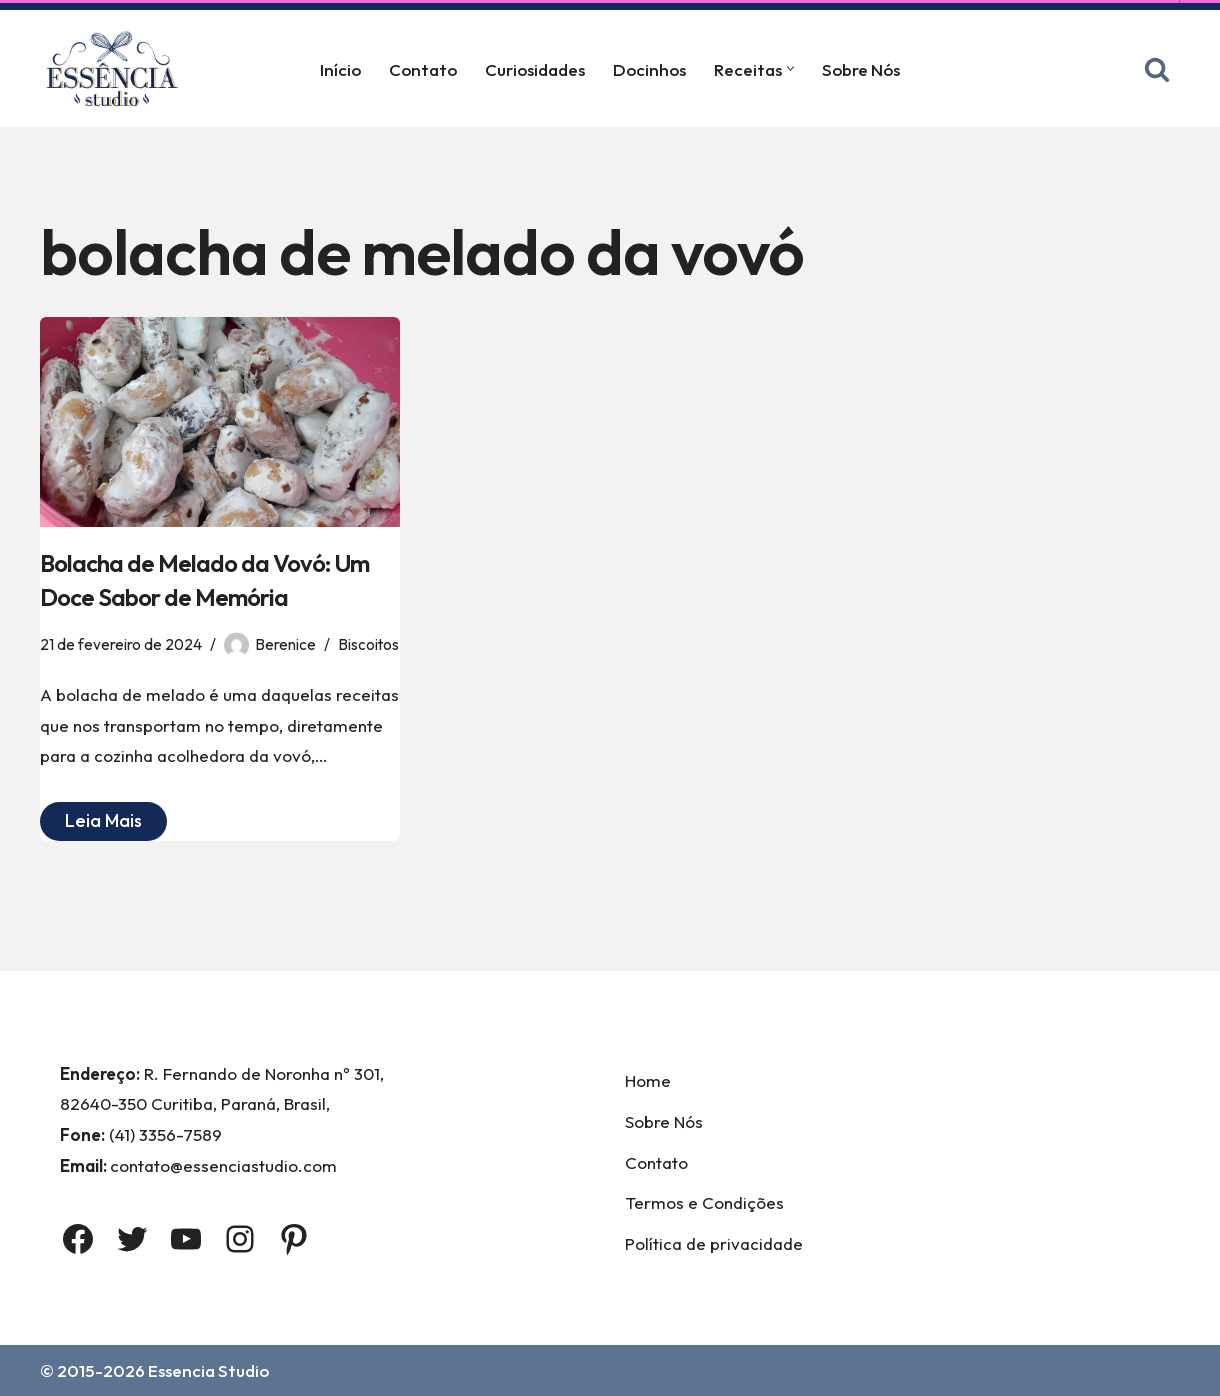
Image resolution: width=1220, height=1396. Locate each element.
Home (648, 1080)
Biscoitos (368, 644)
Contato (423, 69)
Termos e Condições (704, 1202)
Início (340, 69)
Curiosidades (535, 69)
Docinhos (649, 69)
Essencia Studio (208, 1370)
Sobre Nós (861, 69)
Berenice (285, 644)
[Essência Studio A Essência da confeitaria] (117, 68)
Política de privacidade (714, 1243)
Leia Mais (91, 823)
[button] (790, 68)
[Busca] (1157, 69)
